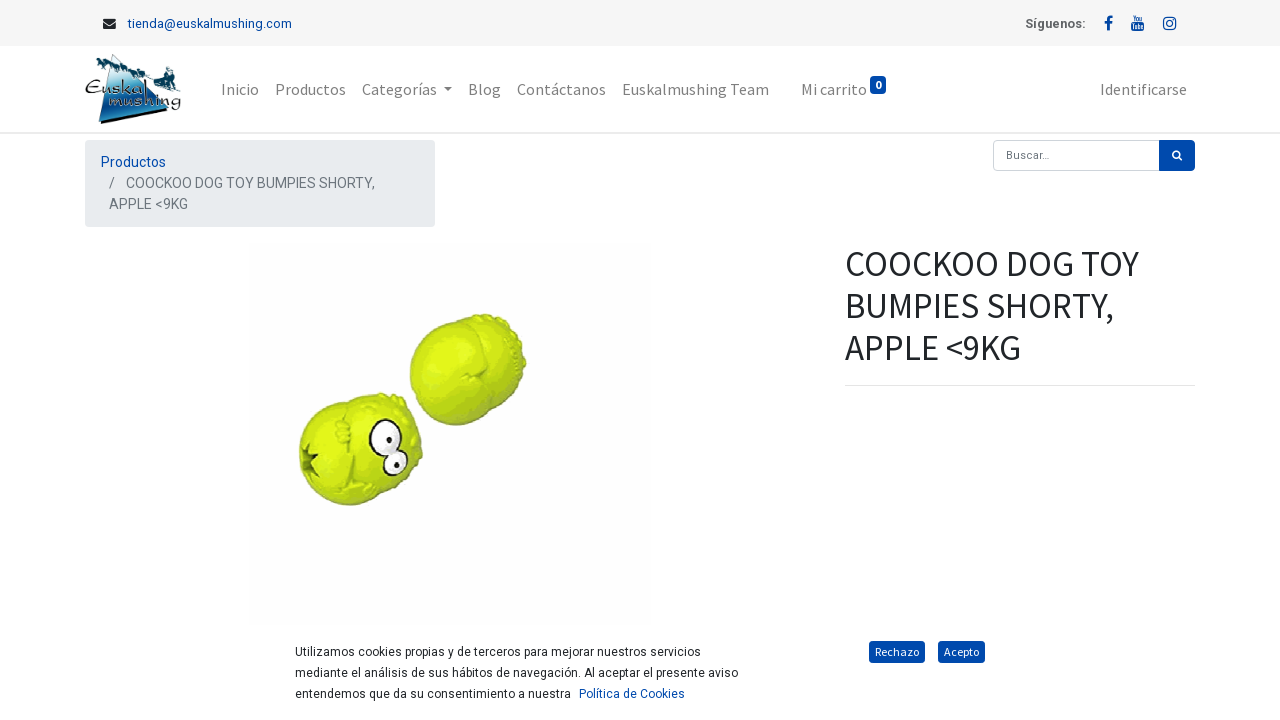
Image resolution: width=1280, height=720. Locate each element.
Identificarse (1143, 89)
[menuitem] (240, 89)
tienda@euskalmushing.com (210, 23)
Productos (133, 162)
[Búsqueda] (1177, 155)
